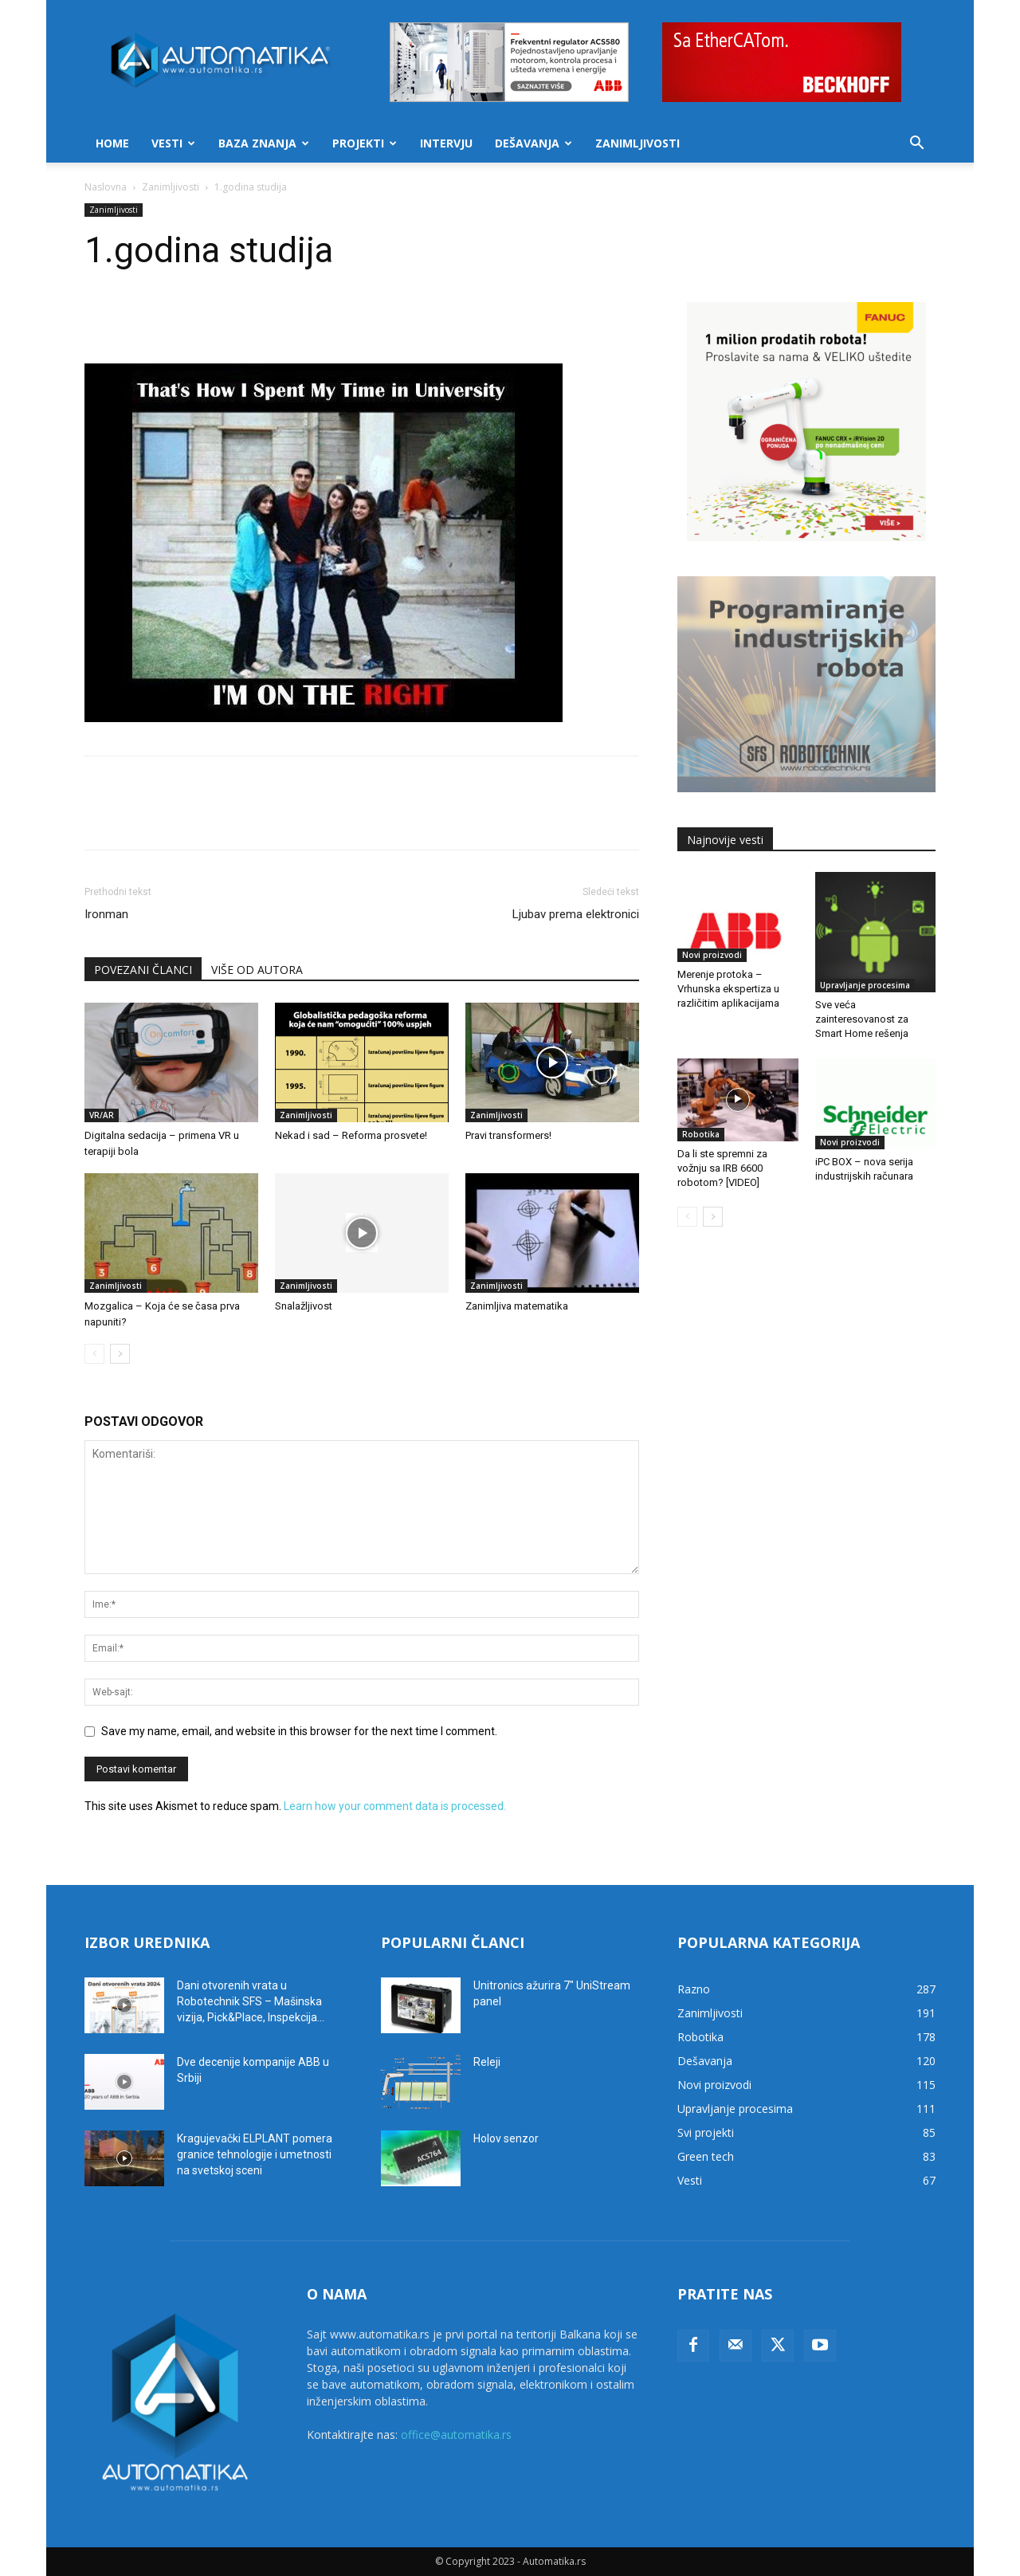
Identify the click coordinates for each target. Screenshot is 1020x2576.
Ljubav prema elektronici (575, 914)
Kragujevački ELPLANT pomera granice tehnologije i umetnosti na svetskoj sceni (254, 2154)
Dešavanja (533, 143)
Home (112, 143)
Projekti (364, 143)
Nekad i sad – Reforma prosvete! (351, 1135)
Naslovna (105, 187)
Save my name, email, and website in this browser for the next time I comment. (299, 1731)
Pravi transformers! (508, 1135)
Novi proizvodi (712, 954)
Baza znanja (263, 143)
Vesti (173, 143)
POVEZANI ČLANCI (143, 969)
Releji (486, 2062)
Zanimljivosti (637, 143)
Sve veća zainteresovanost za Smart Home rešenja (861, 1019)
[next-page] (120, 1354)
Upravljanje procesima (865, 985)
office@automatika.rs (456, 2434)
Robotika (701, 1134)
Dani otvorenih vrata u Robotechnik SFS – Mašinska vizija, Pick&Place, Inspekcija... (250, 2001)
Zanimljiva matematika (516, 1306)
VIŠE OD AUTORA (257, 969)
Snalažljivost (303, 1306)
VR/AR (101, 1115)
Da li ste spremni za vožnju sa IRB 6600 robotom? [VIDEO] (722, 1168)
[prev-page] (94, 1354)
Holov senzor (506, 2138)
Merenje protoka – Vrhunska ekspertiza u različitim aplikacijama (728, 988)
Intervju (446, 143)
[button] (916, 144)
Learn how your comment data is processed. (395, 1806)
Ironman (106, 914)
